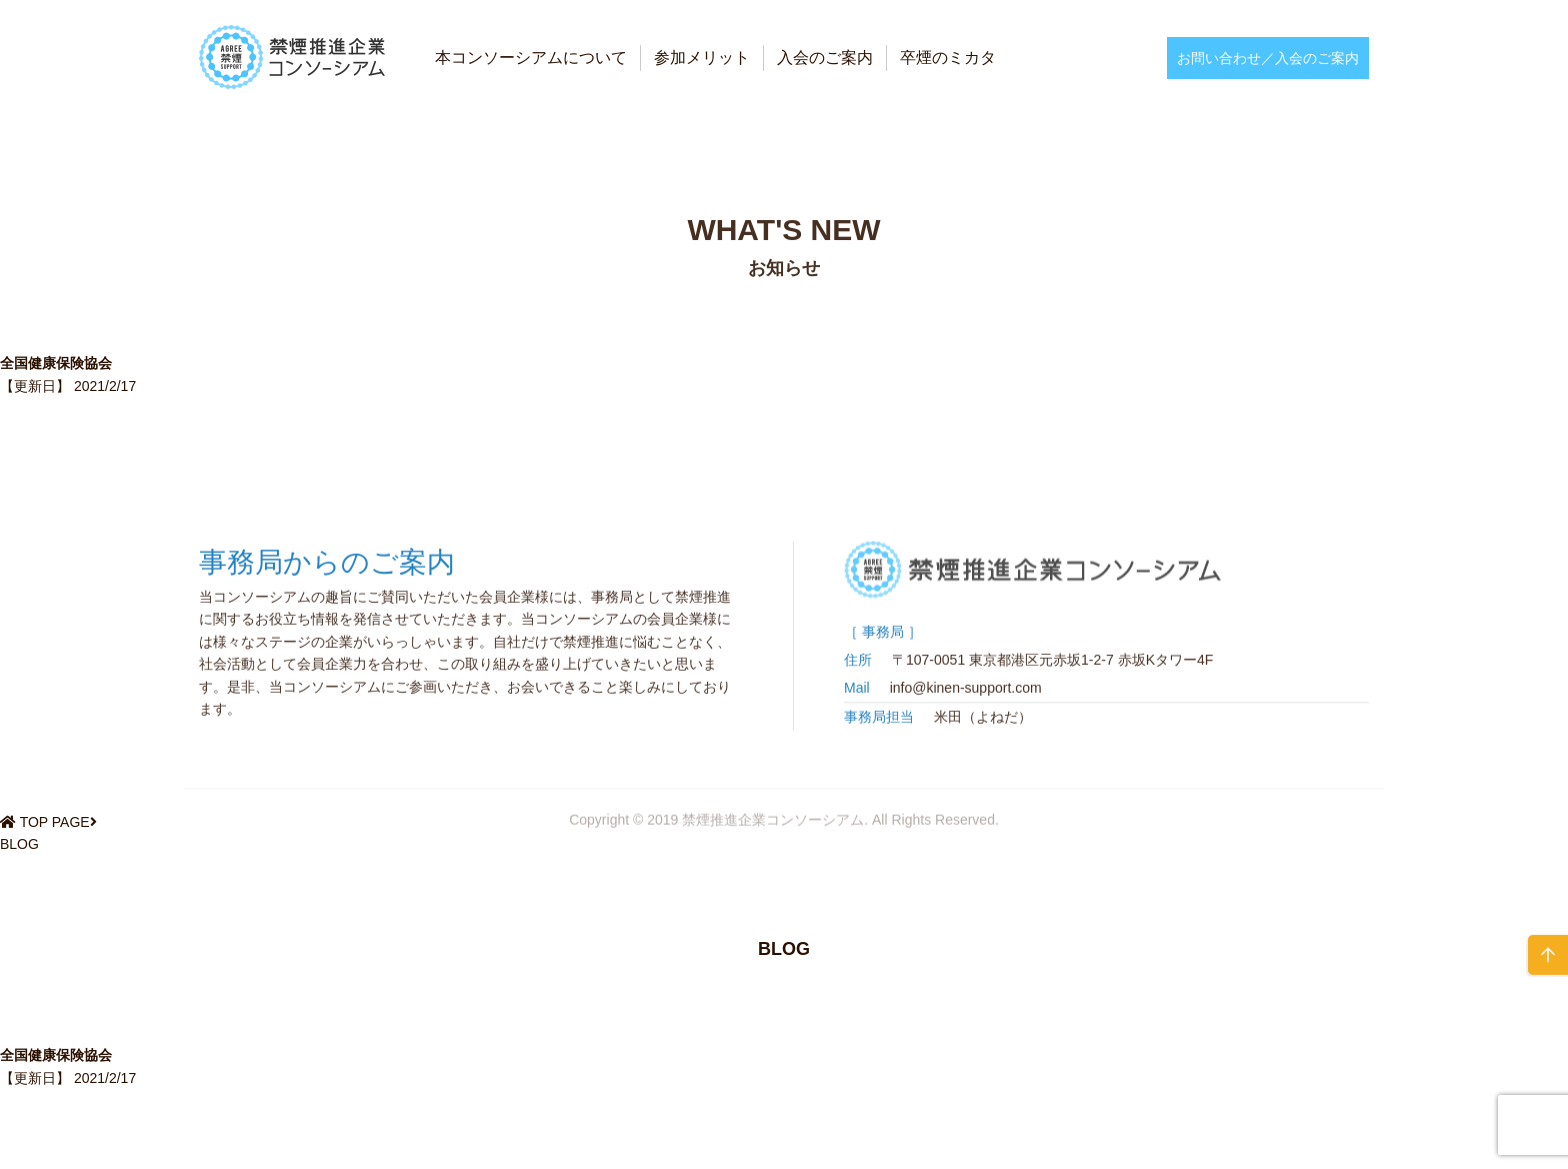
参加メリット (702, 57)
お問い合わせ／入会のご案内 (1268, 58)
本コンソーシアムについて (531, 57)
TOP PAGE (55, 822)
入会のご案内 (825, 57)
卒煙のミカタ (948, 57)
